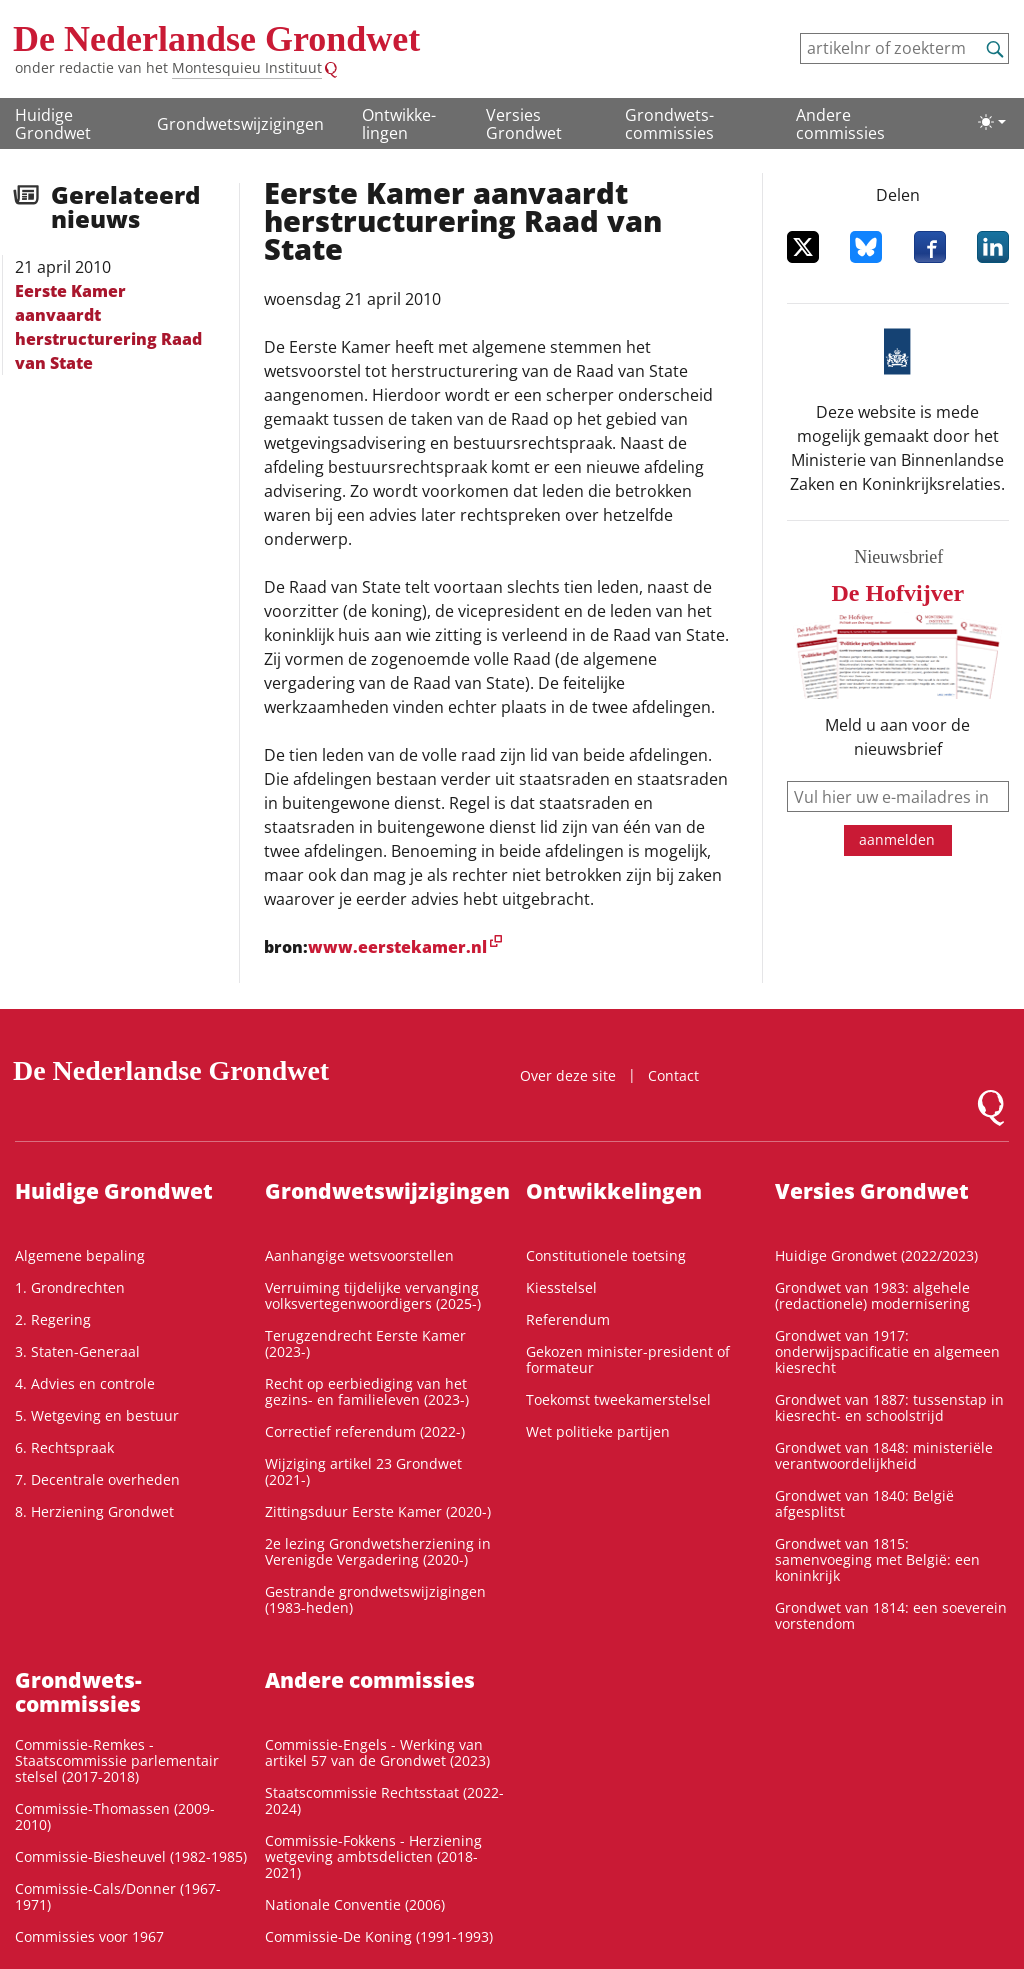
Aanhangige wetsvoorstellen (359, 1255)
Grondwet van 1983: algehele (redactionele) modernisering (872, 1295)
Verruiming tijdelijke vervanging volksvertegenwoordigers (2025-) (373, 1295)
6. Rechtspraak (64, 1447)
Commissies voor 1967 (89, 1936)
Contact (673, 1075)
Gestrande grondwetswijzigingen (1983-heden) (375, 1599)
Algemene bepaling (80, 1255)
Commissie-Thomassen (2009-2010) (115, 1816)
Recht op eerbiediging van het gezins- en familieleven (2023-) (367, 1391)
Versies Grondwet (524, 124)
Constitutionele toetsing (606, 1255)
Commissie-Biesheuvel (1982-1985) (131, 1856)
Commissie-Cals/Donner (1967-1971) (118, 1896)
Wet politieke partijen (598, 1431)
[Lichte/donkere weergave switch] (992, 122)
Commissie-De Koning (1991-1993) (379, 1936)
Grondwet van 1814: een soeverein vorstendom (891, 1615)
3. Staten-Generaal (77, 1351)
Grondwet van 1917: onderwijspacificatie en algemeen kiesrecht (887, 1351)
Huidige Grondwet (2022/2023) (876, 1255)
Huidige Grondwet (53, 124)
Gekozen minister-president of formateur (628, 1359)
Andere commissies (840, 124)
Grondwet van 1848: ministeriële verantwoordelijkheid (884, 1455)
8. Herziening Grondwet (94, 1511)
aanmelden (897, 839)
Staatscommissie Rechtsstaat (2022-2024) (384, 1800)
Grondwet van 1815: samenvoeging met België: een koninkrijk (877, 1559)
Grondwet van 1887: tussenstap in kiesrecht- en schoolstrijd (889, 1407)
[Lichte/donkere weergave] (992, 122)
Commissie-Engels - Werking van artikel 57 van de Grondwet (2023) (377, 1752)
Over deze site (568, 1075)
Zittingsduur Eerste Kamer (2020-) (378, 1511)
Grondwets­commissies (669, 124)
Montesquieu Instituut (247, 67)
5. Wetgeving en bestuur (97, 1415)
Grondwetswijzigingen (240, 124)
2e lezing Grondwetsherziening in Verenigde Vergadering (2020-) (378, 1551)
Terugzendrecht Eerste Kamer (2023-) (365, 1343)
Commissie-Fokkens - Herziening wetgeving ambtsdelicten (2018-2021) (373, 1856)
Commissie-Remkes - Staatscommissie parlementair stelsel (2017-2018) (117, 1760)
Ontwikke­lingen (399, 124)
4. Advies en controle (85, 1383)
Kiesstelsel (561, 1287)
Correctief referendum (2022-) (365, 1431)
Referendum (568, 1319)
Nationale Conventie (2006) (355, 1904)
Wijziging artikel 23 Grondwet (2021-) (363, 1471)
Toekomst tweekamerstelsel (618, 1399)
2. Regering (53, 1319)
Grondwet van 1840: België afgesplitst (864, 1503)
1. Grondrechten (70, 1287)
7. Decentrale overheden (97, 1479)
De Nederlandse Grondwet (216, 39)
